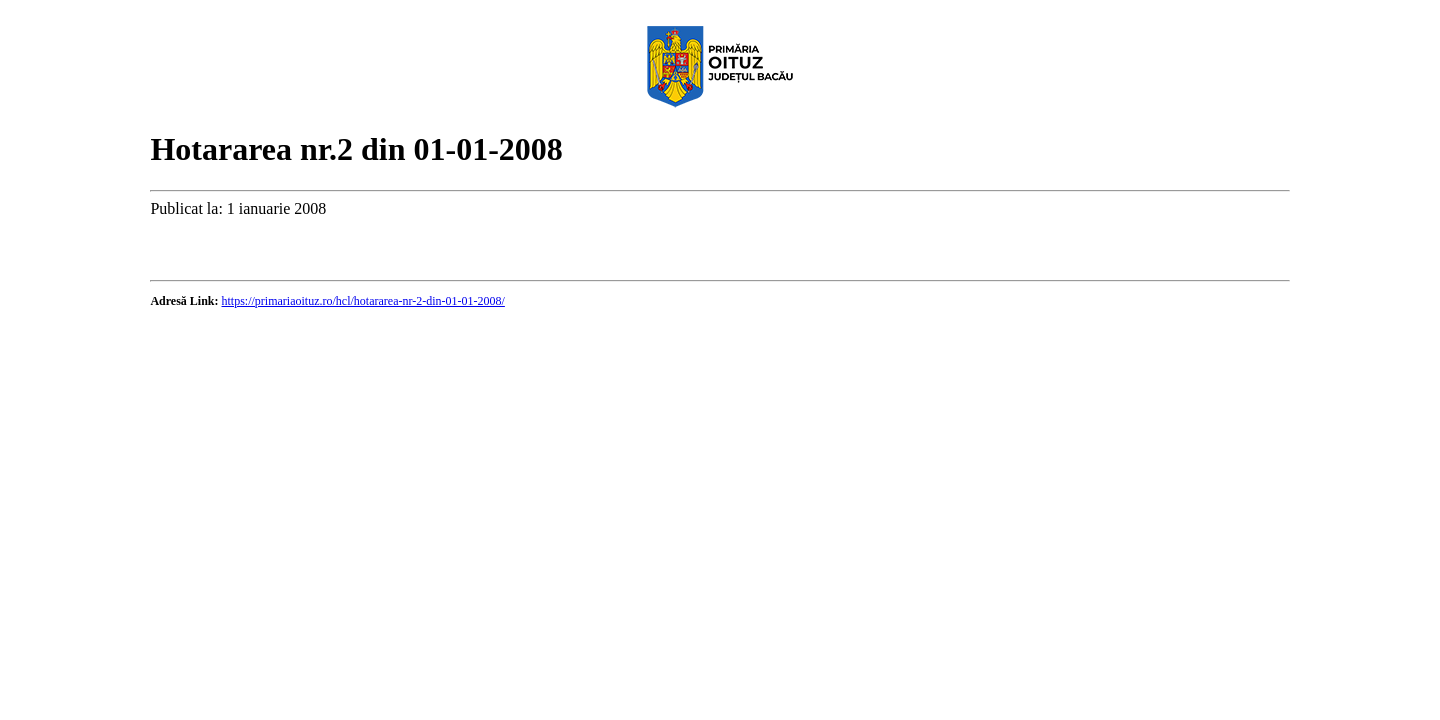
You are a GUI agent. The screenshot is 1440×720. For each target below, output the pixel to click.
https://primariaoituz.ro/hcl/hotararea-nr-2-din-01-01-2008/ (363, 301)
